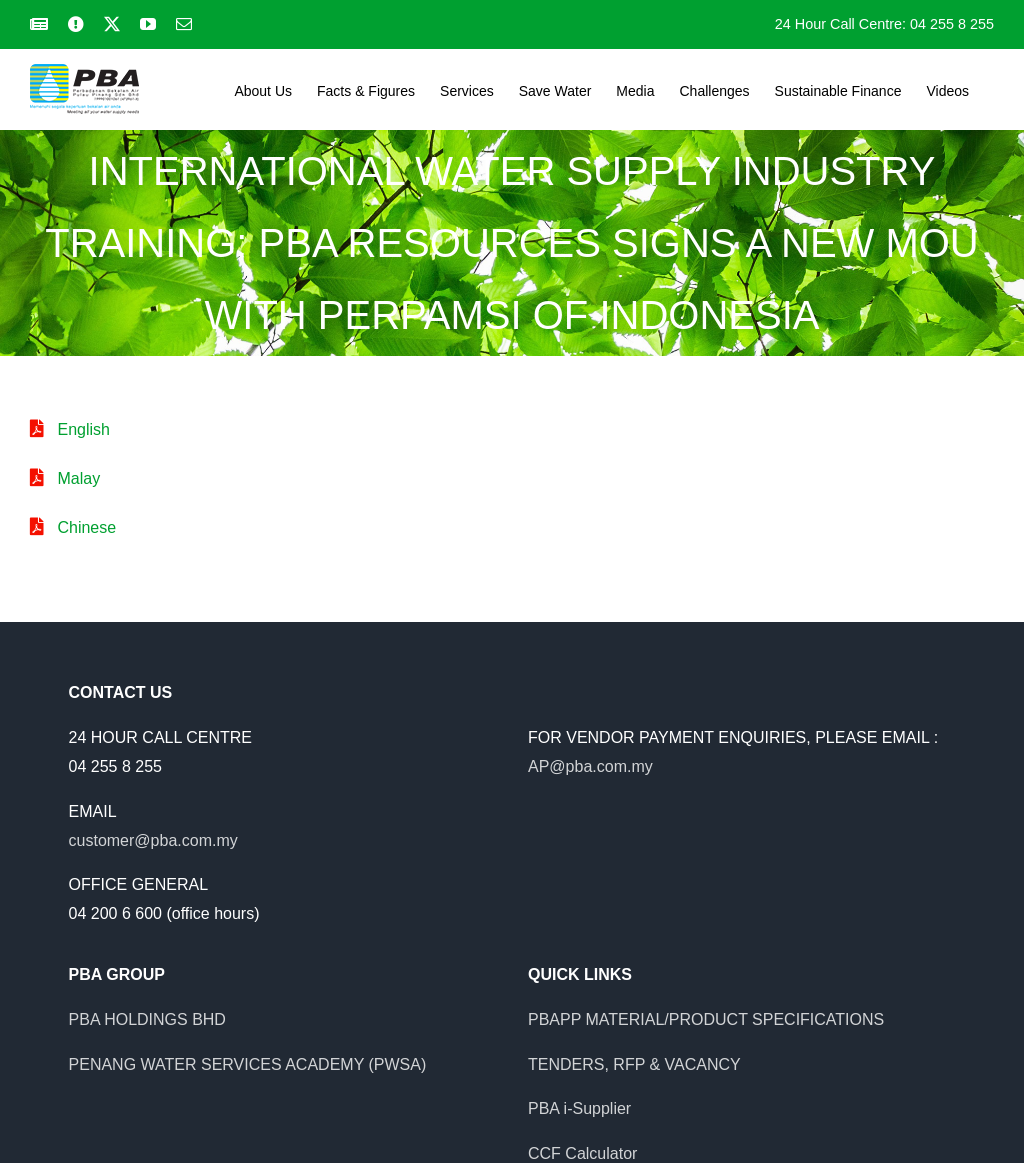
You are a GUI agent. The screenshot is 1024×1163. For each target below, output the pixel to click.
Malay (78, 478)
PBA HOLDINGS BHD (147, 1019)
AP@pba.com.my (590, 766)
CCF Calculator (582, 1153)
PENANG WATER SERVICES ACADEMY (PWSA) (248, 1064)
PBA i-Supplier (579, 1108)
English (83, 429)
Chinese (86, 527)
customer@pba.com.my (153, 840)
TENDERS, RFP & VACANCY (634, 1064)
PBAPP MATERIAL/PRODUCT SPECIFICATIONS (706, 1019)
